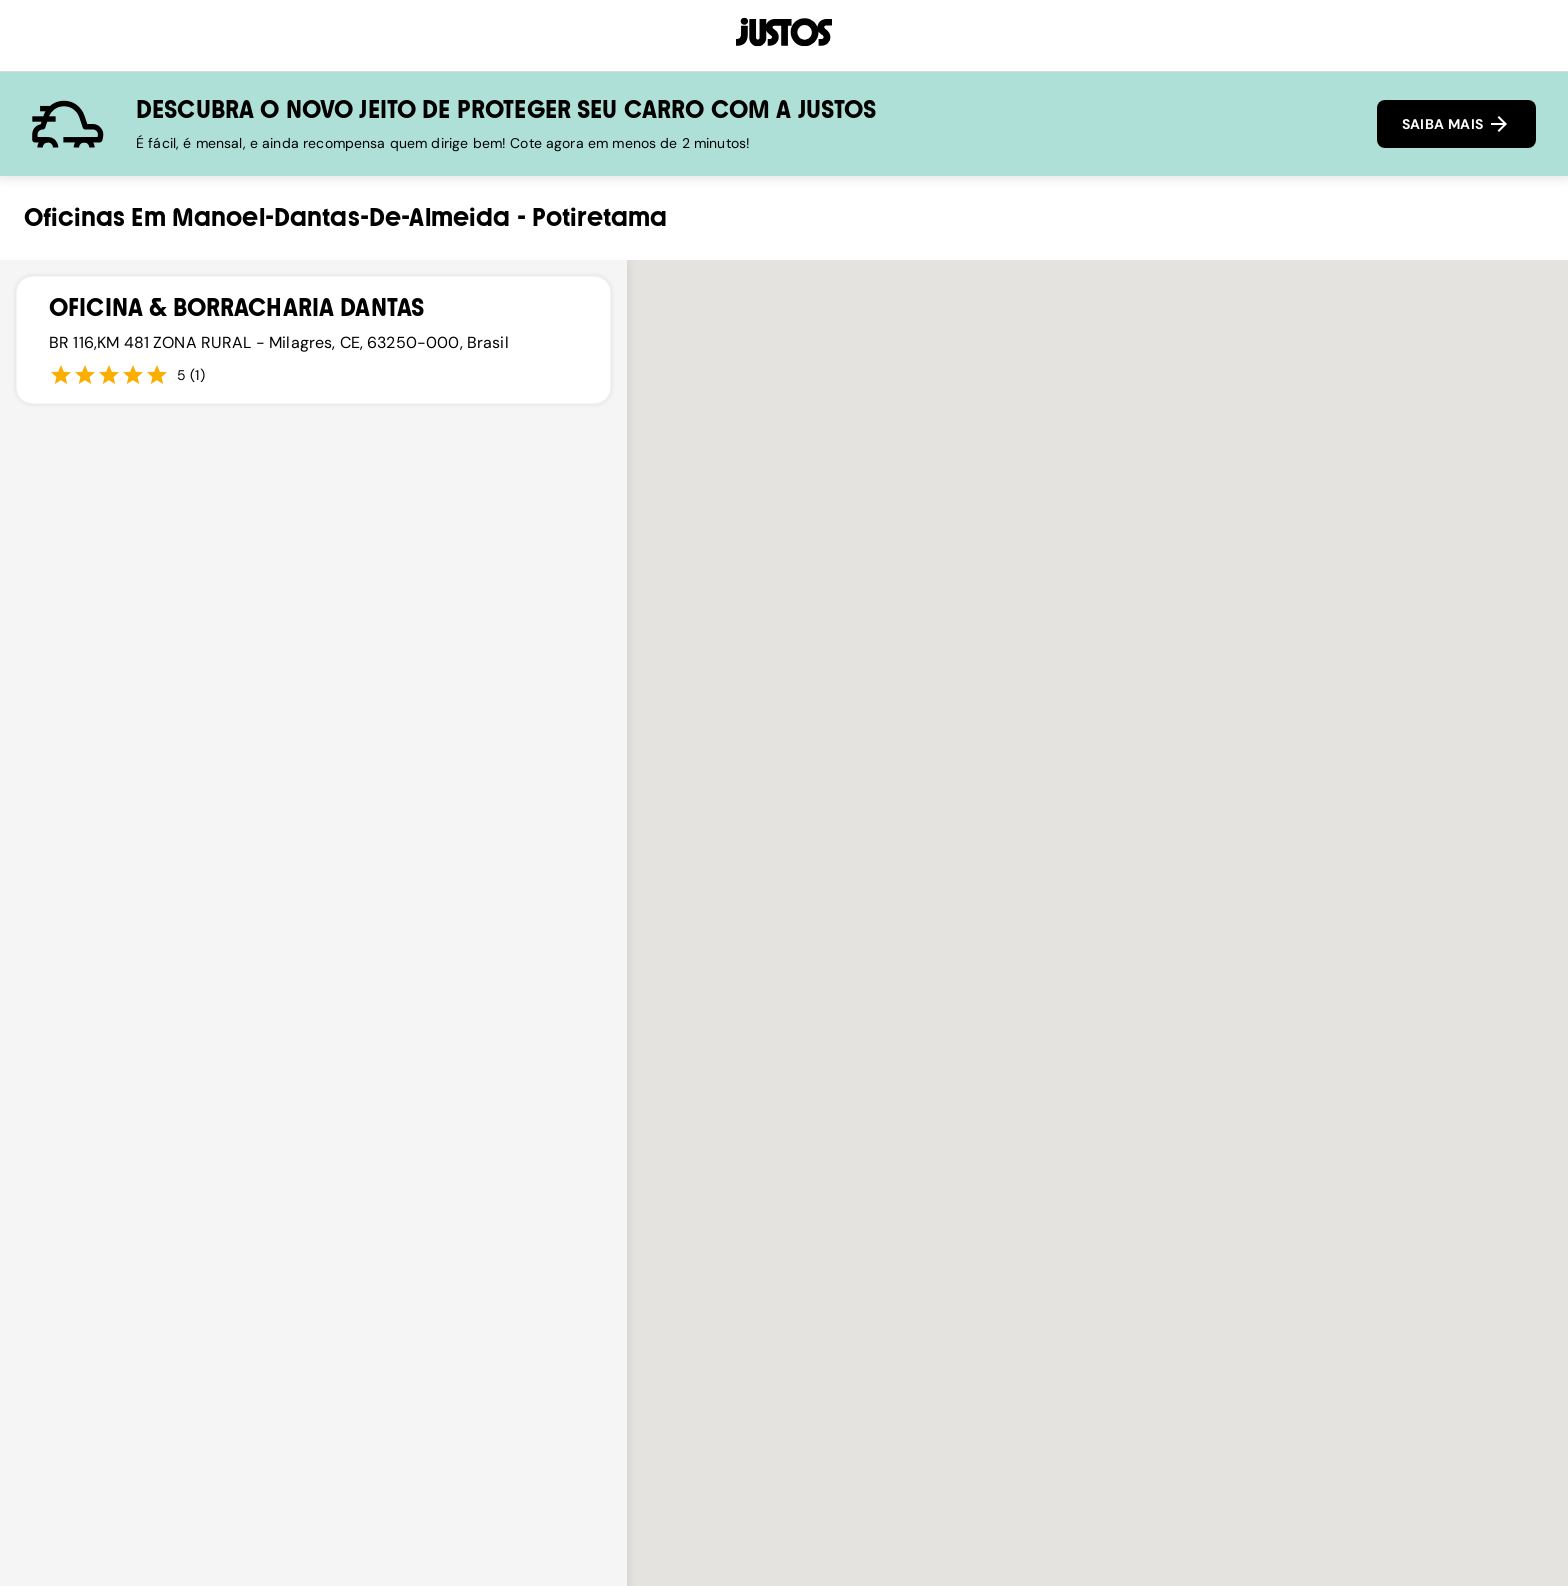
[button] (1098, 1034)
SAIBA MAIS (1456, 124)
